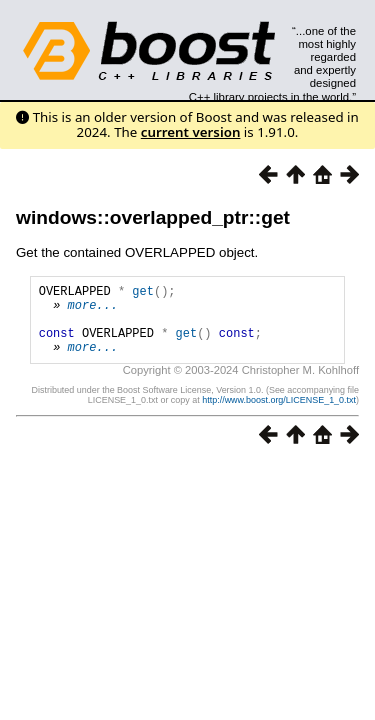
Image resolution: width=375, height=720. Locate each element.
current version (191, 132)
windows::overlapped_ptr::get (153, 217)
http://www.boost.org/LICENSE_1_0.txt (279, 415)
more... (93, 310)
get (143, 293)
